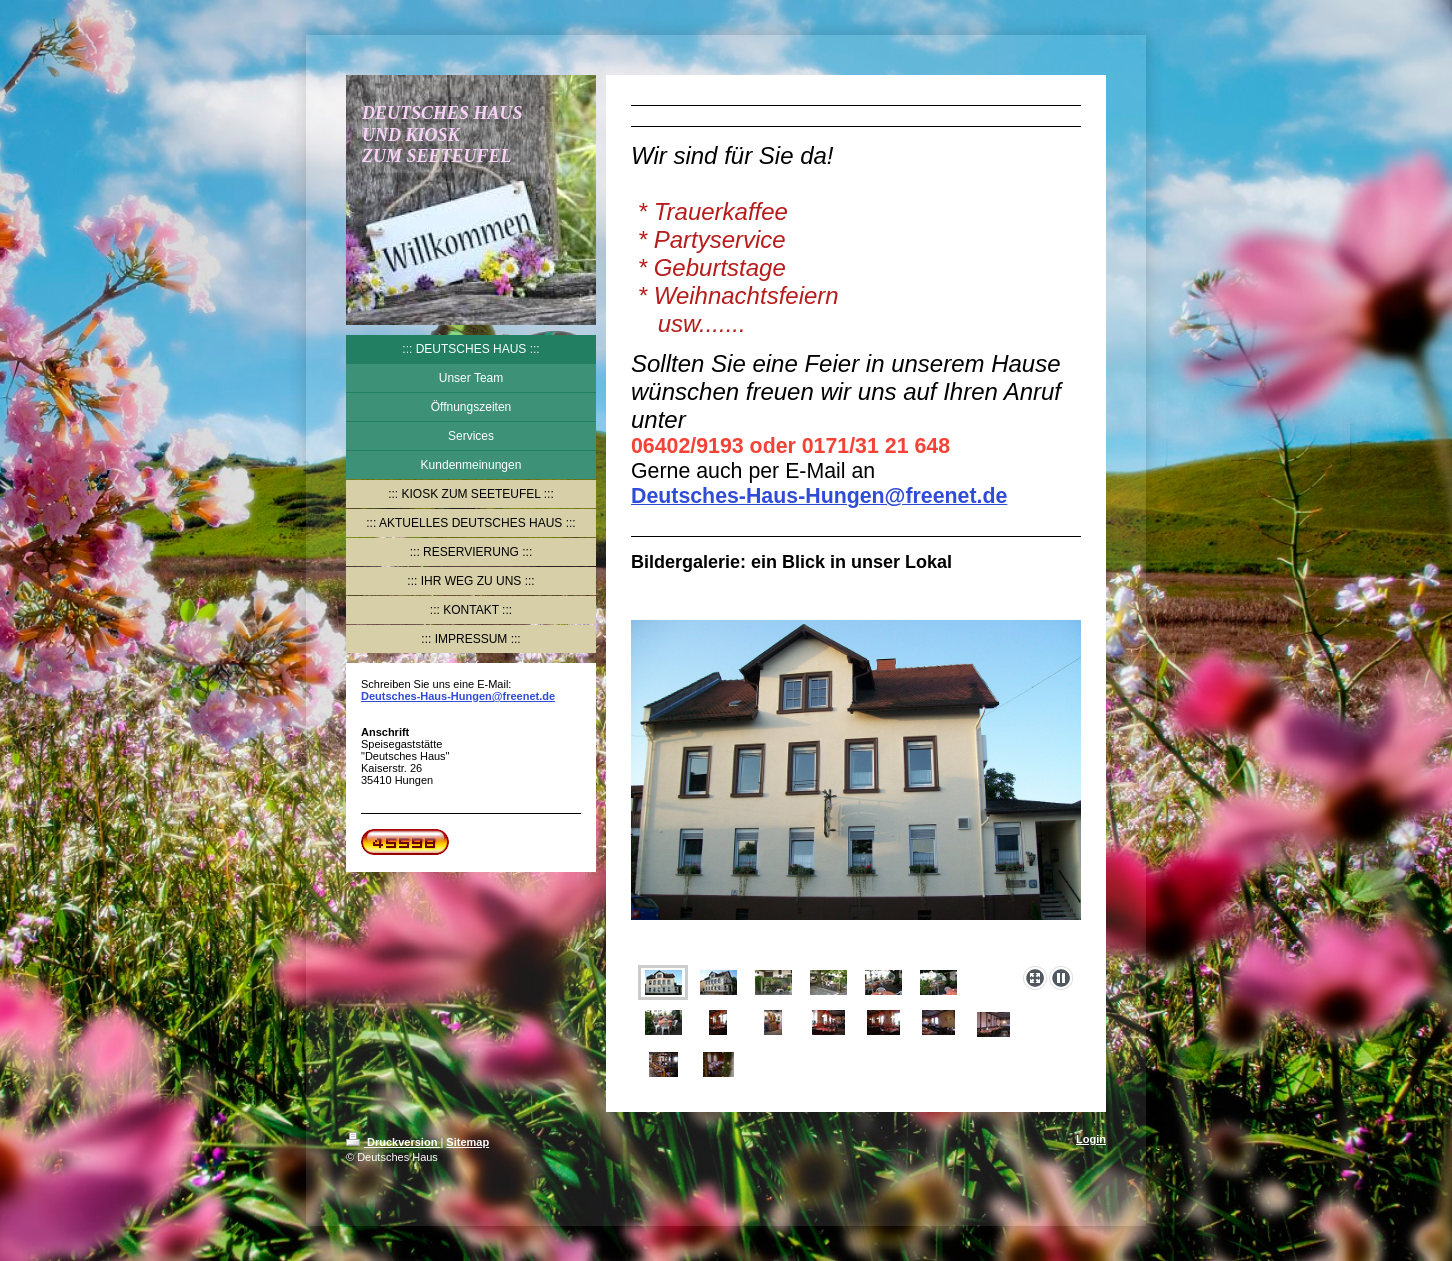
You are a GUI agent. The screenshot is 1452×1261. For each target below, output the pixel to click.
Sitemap (467, 1142)
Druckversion (393, 1142)
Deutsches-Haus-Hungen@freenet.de (458, 696)
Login (1091, 1139)
